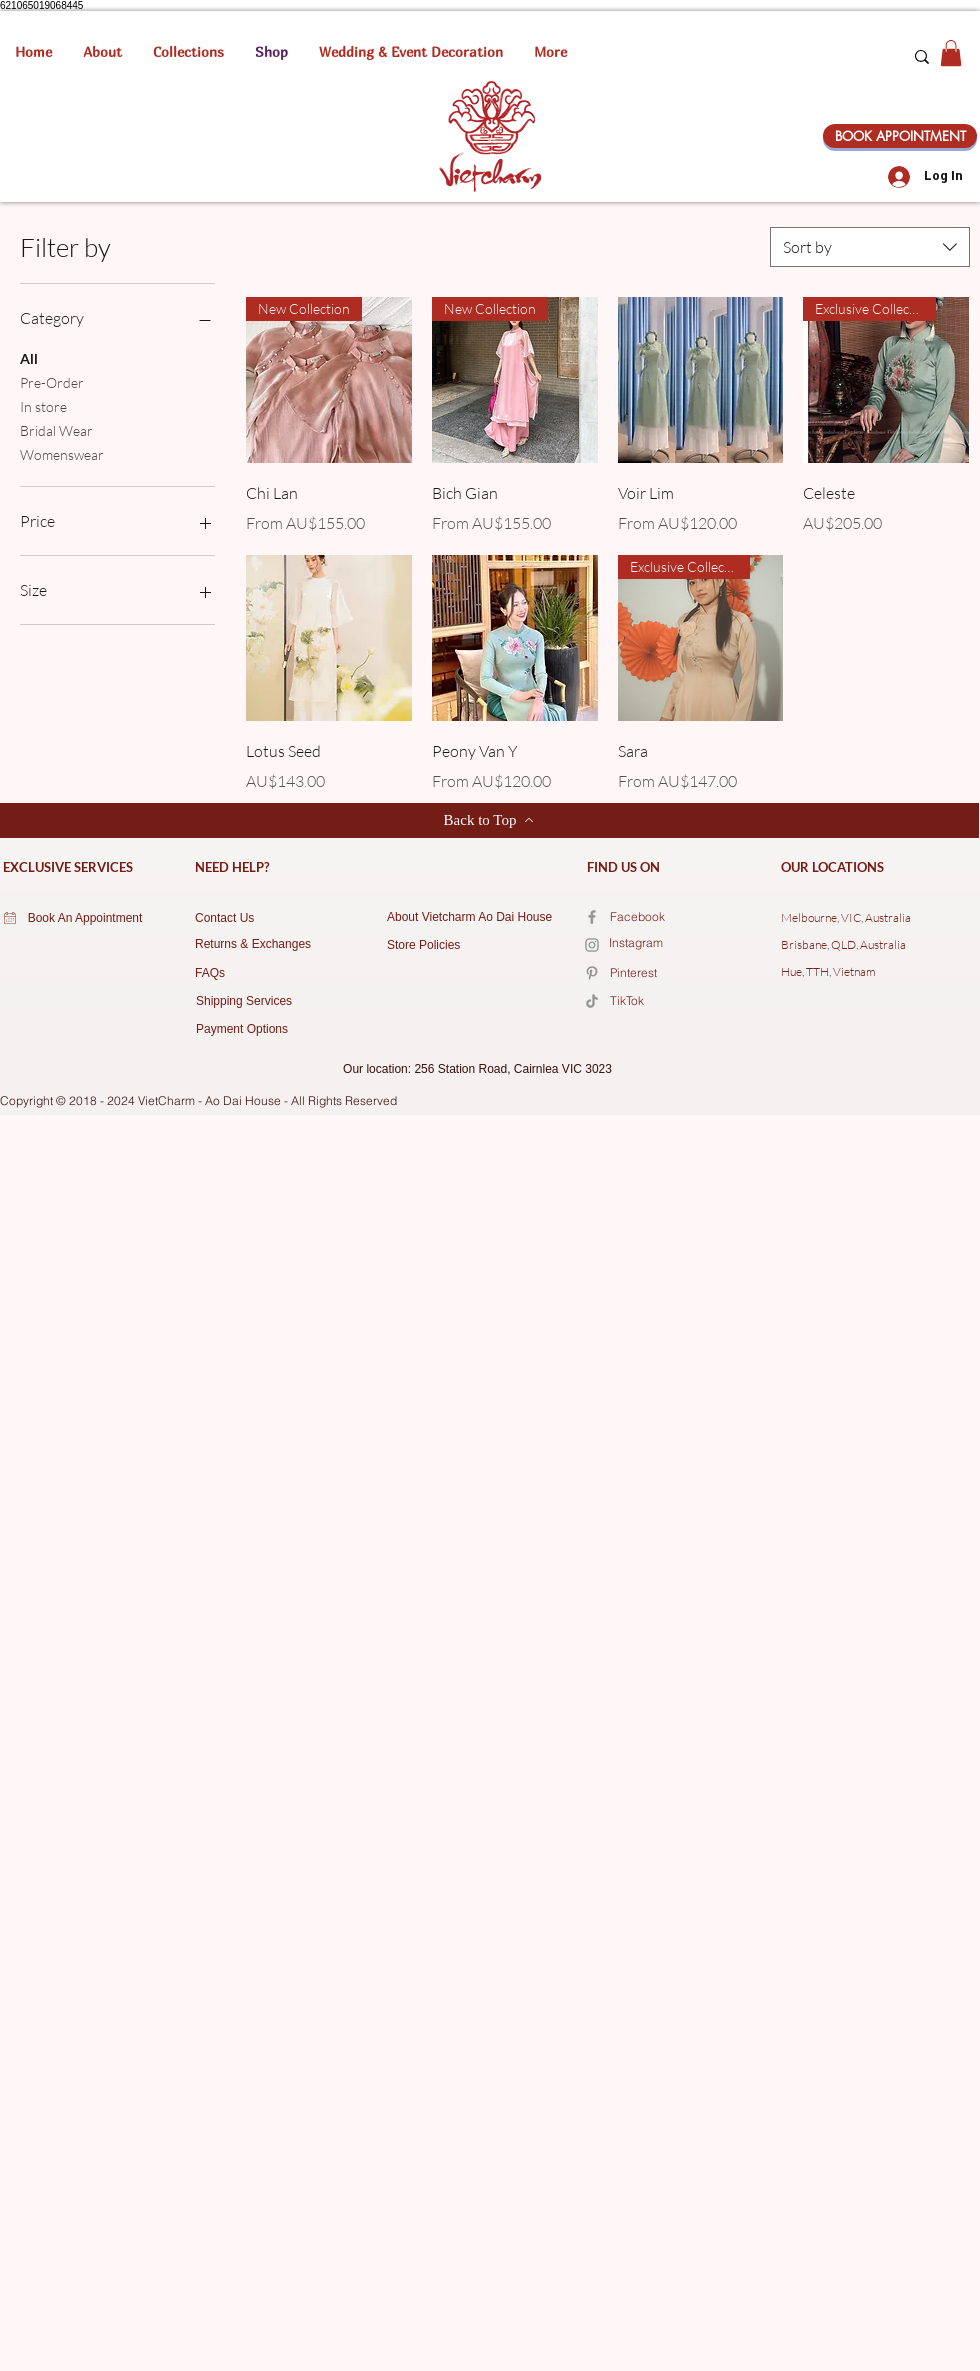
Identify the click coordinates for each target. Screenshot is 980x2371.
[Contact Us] (255, 919)
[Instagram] (680, 944)
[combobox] (870, 247)
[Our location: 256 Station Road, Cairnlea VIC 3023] (477, 1070)
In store (43, 405)
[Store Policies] (446, 946)
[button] (188, 52)
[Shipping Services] (256, 1002)
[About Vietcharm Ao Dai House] (477, 918)
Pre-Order (52, 381)
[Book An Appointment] (85, 919)
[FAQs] (255, 974)
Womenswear (62, 453)
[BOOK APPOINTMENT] (900, 136)
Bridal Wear (56, 429)
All (29, 357)
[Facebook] (592, 917)
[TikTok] (681, 1002)
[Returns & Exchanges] (261, 945)
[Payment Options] (262, 1030)
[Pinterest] (681, 974)
